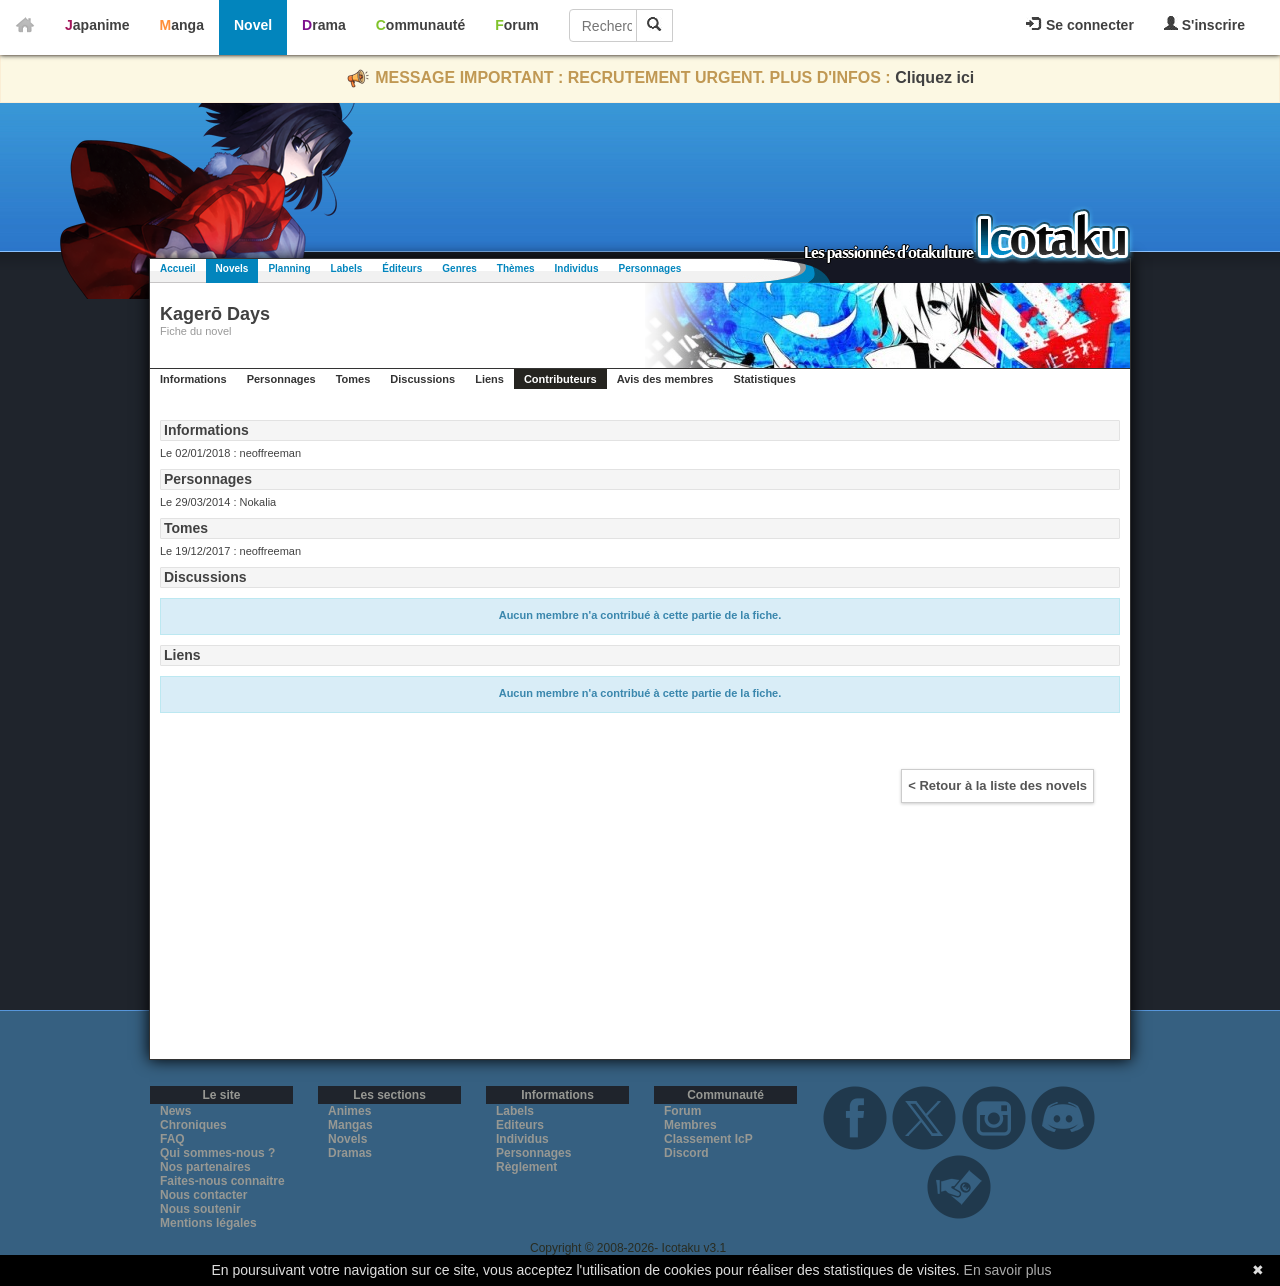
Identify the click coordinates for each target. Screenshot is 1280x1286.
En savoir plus (1008, 1270)
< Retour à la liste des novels (997, 785)
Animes (349, 1111)
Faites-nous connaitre (222, 1181)
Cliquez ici (934, 77)
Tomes (353, 379)
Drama (324, 25)
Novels (232, 268)
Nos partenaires (205, 1167)
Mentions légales (208, 1223)
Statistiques (764, 379)
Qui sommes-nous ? (217, 1153)
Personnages (649, 268)
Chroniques (193, 1125)
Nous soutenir (200, 1209)
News (175, 1111)
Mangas (350, 1125)
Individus (577, 268)
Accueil (178, 268)
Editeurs (520, 1125)
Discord (686, 1153)
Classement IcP (708, 1139)
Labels (347, 268)
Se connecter (1080, 25)
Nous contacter (203, 1195)
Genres (459, 268)
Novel (253, 25)
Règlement (526, 1167)
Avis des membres (665, 379)
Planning (289, 268)
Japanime (97, 25)
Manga (182, 25)
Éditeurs (402, 268)
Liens (489, 379)
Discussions (422, 379)
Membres (690, 1125)
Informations (193, 379)
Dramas (350, 1153)
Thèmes (516, 268)
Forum (517, 25)
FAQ (172, 1139)
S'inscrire (1204, 24)
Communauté (420, 25)
